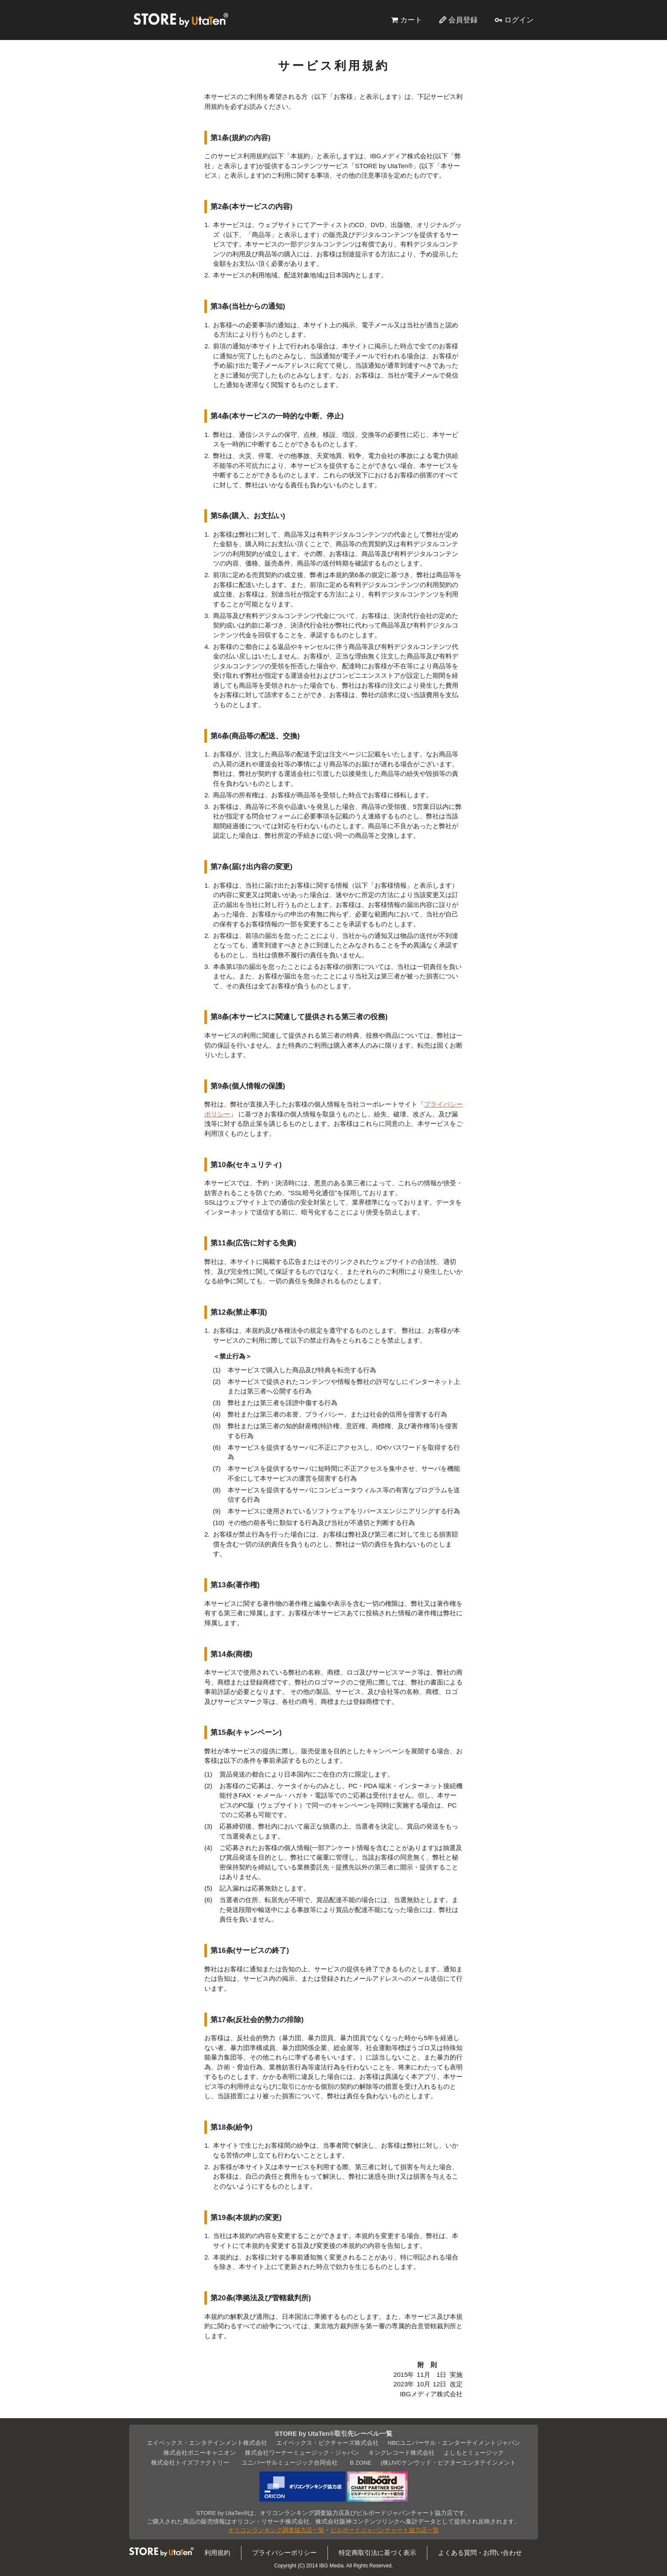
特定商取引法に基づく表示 (377, 2552)
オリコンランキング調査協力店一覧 (276, 2530)
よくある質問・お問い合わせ (480, 2552)
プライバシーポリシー (284, 2552)
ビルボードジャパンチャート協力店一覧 (384, 2530)
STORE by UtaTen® (180, 20)
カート (411, 20)
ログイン (519, 20)
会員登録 (463, 20)
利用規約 (217, 2552)
